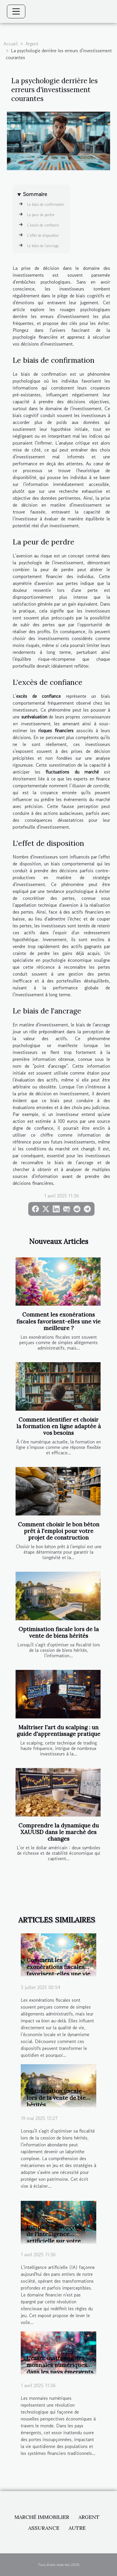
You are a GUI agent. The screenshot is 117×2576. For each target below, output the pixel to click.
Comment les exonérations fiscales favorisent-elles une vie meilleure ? (58, 1321)
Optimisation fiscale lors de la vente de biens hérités (58, 1632)
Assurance (43, 2528)
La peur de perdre (40, 215)
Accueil (10, 43)
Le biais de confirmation (45, 204)
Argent (31, 43)
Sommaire (35, 194)
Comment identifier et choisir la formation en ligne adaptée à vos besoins (58, 1426)
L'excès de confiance (43, 225)
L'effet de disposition (43, 235)
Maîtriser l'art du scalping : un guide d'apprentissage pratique (58, 1730)
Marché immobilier (41, 2517)
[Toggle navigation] (16, 11)
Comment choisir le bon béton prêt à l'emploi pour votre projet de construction (58, 1531)
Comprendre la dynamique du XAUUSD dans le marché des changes (58, 1832)
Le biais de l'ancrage (43, 246)
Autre (77, 2528)
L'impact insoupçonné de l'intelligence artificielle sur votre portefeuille (56, 2237)
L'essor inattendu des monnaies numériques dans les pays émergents (60, 2364)
